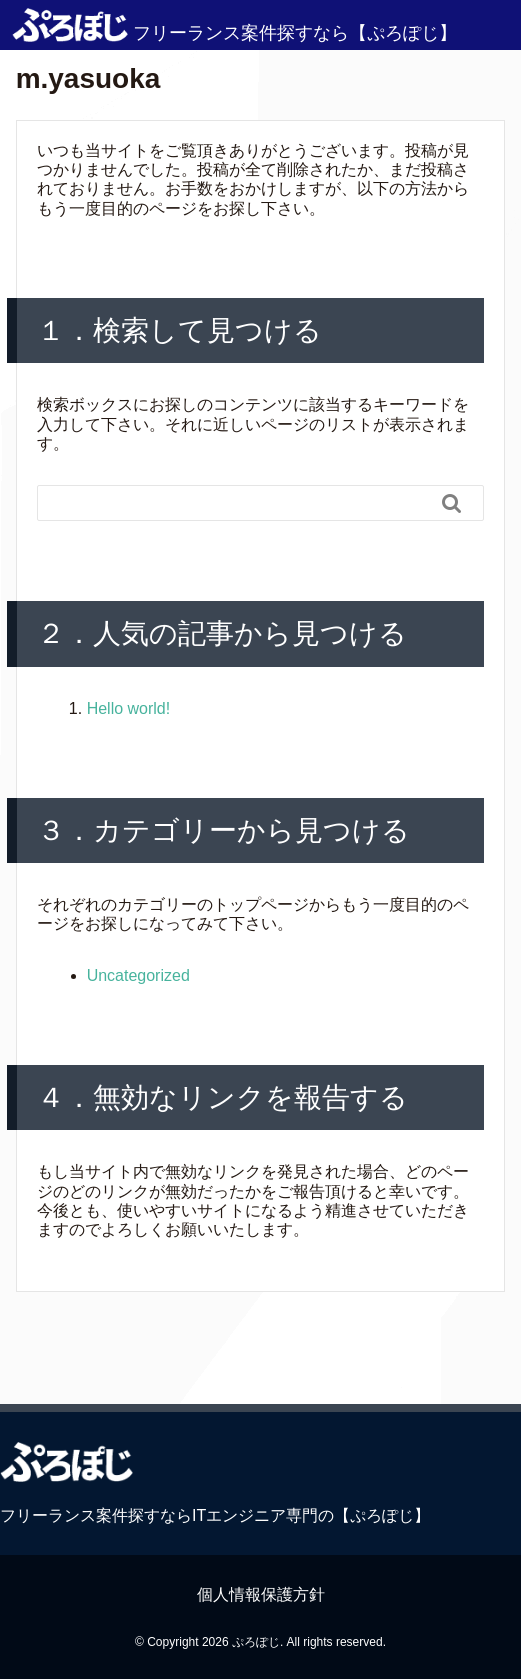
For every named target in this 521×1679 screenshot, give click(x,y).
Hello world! (129, 708)
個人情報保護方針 (261, 1594)
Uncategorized (138, 975)
